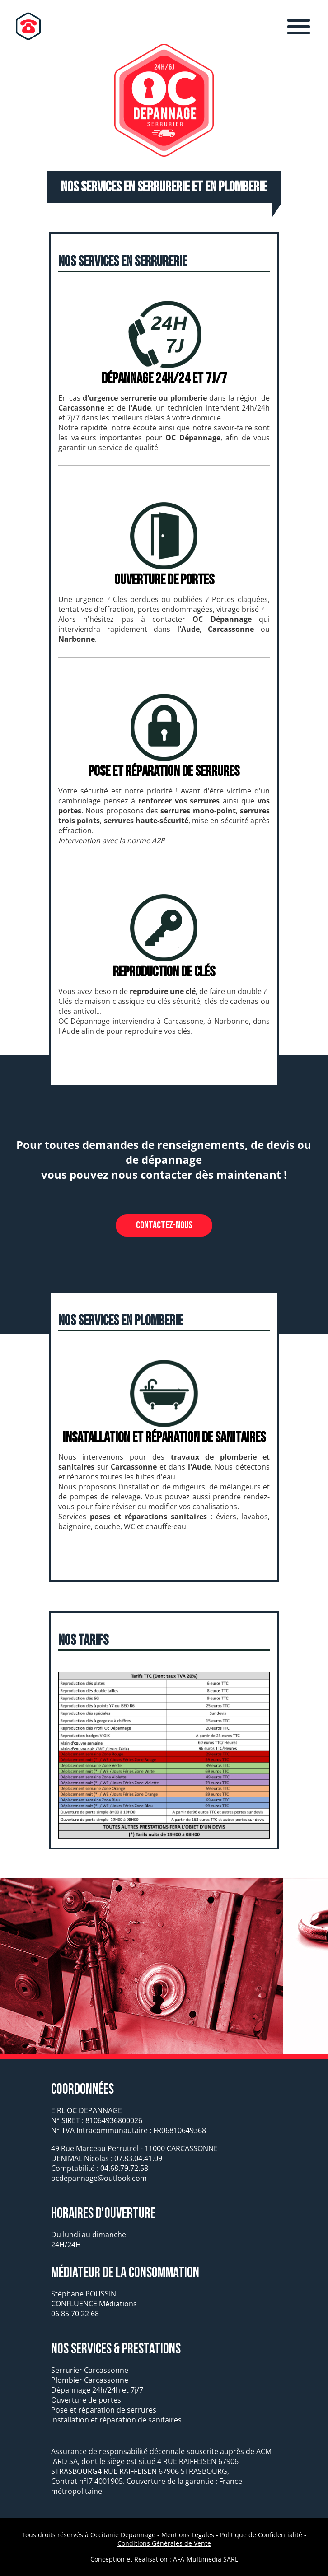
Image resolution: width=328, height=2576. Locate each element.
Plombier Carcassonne (89, 2380)
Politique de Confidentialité (261, 2534)
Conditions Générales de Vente (164, 2543)
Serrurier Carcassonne (89, 2370)
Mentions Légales (187, 2534)
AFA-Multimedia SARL (205, 2559)
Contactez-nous (164, 1225)
